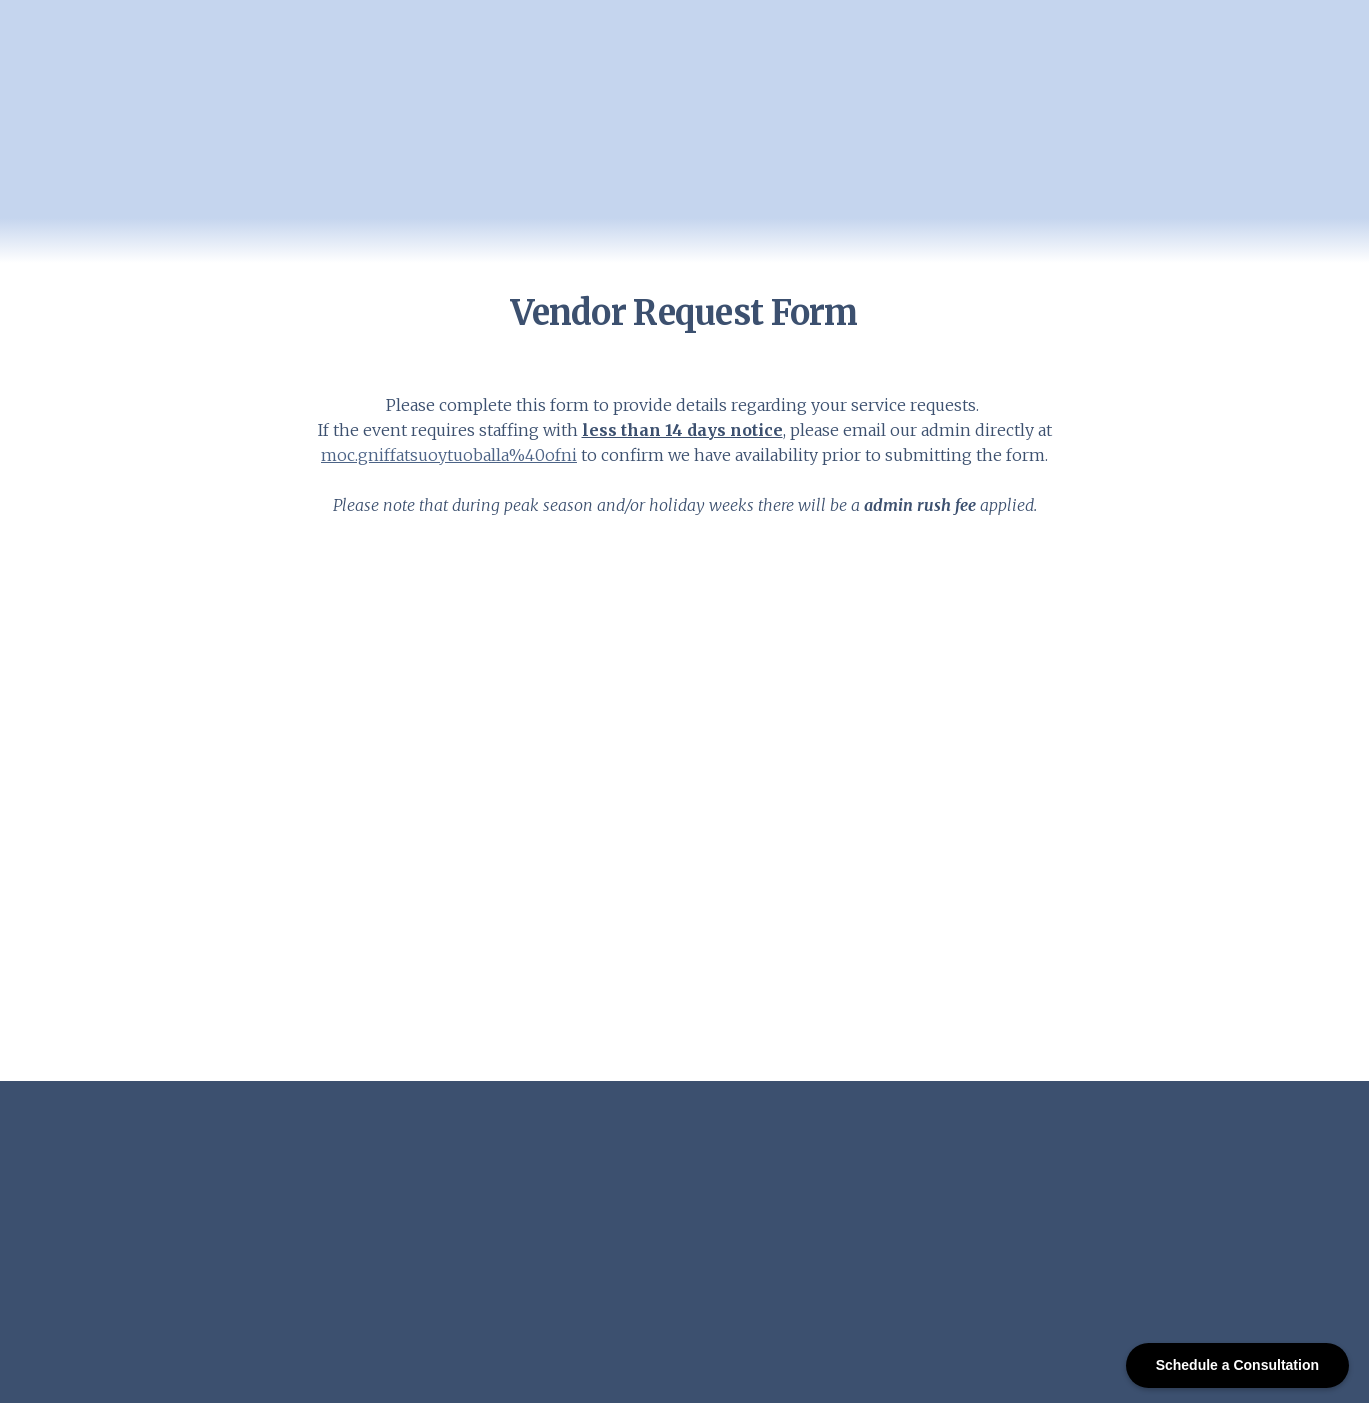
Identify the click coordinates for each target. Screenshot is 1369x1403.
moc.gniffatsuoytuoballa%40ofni (449, 455)
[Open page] (235, 1172)
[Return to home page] (157, 141)
